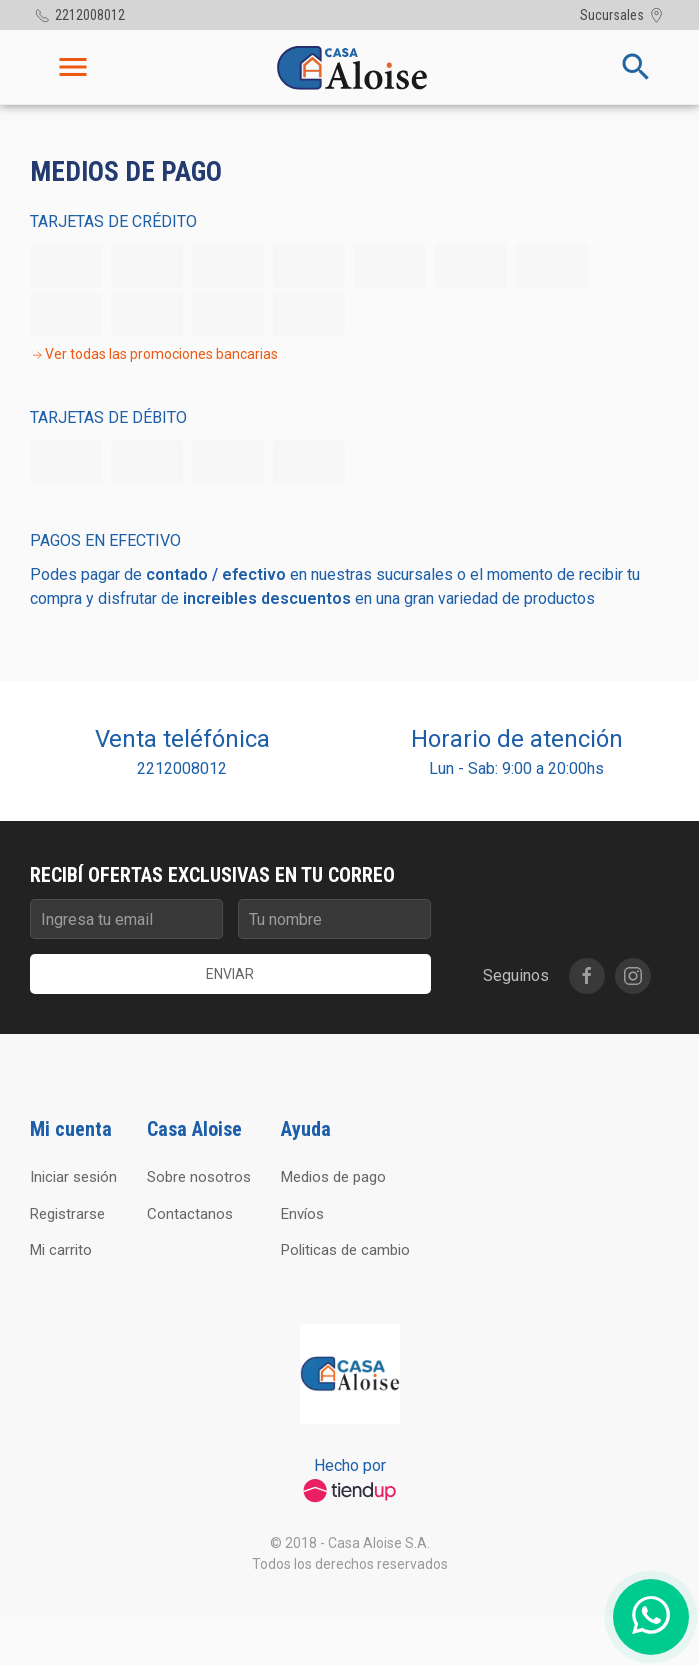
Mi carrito (61, 1250)
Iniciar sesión (73, 1177)
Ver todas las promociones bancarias (154, 354)
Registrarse (67, 1214)
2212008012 (182, 768)
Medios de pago (333, 1177)
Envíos (302, 1214)
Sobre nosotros (199, 1177)
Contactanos (190, 1214)
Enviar (230, 974)
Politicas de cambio (345, 1250)
